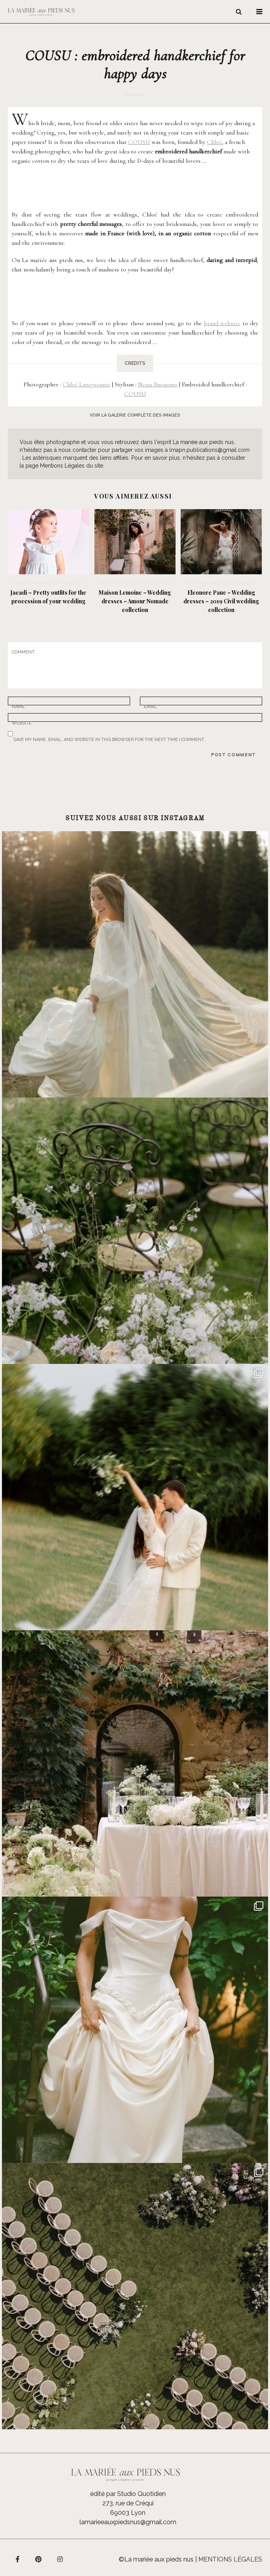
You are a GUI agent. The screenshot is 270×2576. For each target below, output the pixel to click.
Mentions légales (230, 2559)
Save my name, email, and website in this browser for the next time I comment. (109, 738)
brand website (222, 323)
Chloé (214, 142)
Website (21, 721)
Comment (23, 652)
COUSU (139, 142)
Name (19, 704)
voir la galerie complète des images (135, 415)
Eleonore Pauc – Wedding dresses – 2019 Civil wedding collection (221, 601)
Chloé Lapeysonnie (87, 384)
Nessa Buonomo (158, 384)
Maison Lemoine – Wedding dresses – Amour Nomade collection (135, 601)
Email (152, 704)
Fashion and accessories (48, 583)
